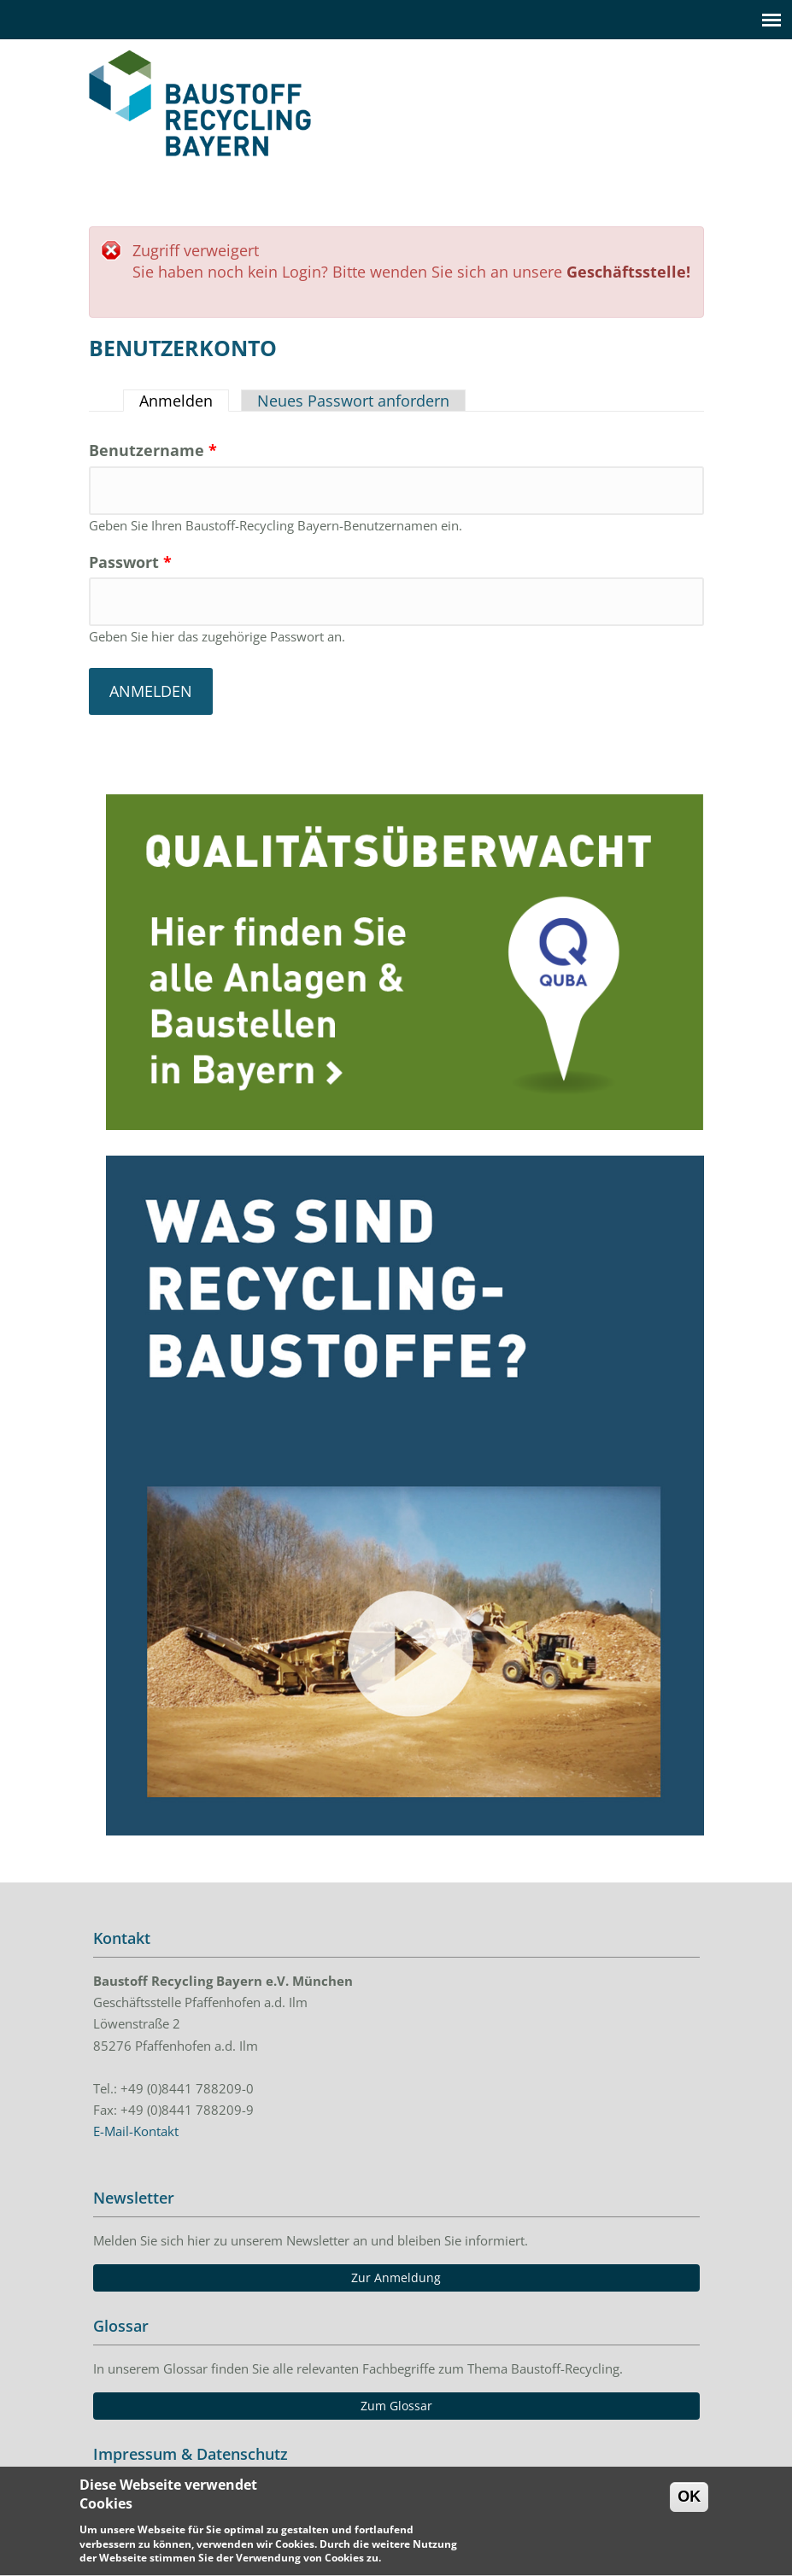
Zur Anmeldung (396, 2277)
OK (689, 2505)
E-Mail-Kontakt (136, 2131)
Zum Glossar (396, 2405)
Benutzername (153, 450)
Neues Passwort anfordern (353, 400)
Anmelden (184, 400)
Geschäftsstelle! (628, 271)
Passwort (130, 562)
